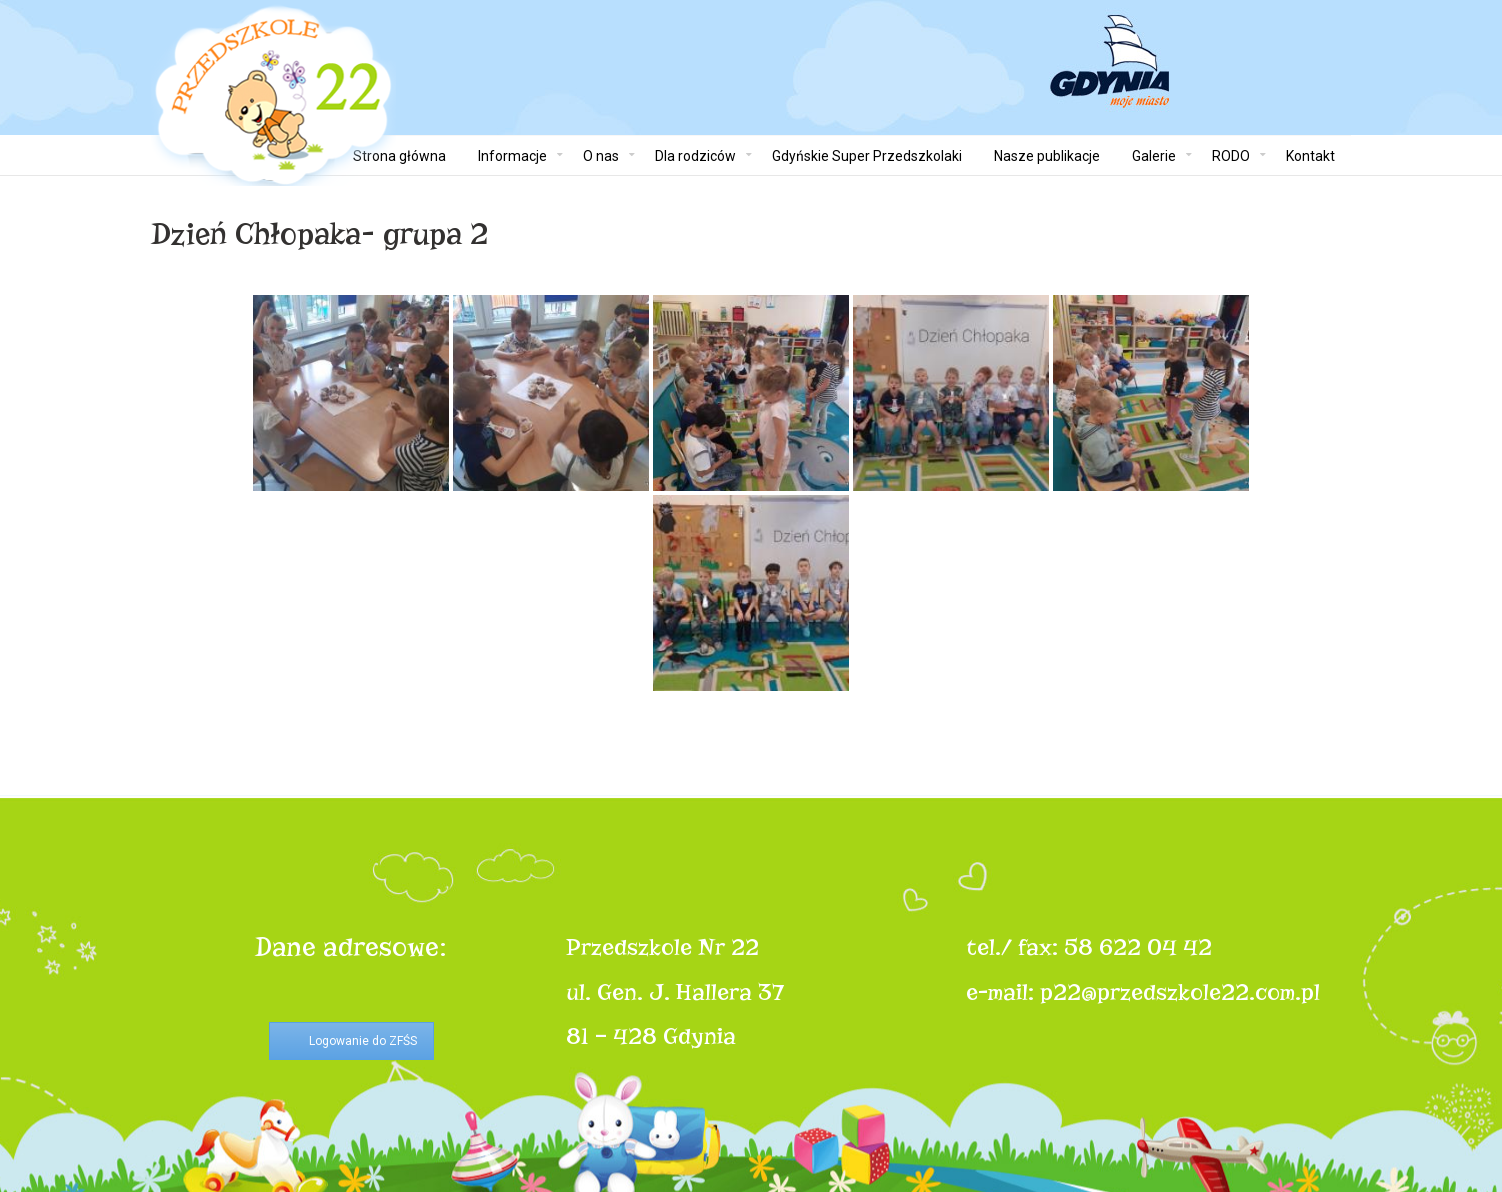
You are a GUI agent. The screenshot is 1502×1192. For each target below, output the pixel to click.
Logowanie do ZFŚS (363, 1041)
